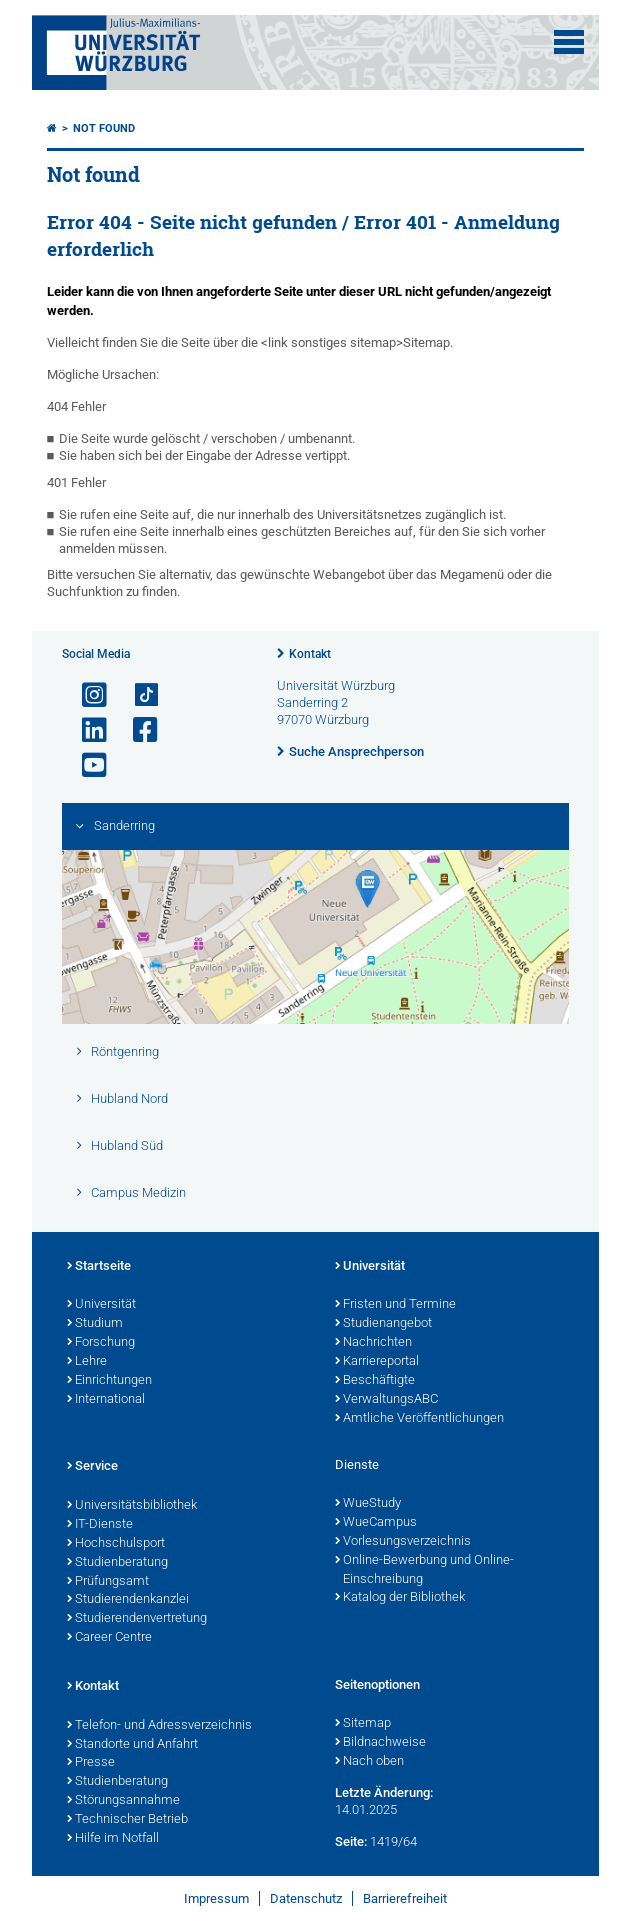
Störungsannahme (123, 1801)
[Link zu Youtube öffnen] (86, 765)
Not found (104, 128)
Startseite (99, 1267)
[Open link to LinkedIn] (86, 730)
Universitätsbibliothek (132, 1506)
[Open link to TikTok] (137, 695)
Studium (95, 1324)
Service (92, 1467)
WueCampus (376, 1523)
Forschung (101, 1343)
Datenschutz (306, 1898)
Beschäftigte (375, 1381)
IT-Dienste (100, 1525)
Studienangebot (383, 1324)
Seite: (351, 1841)
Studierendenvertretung (137, 1619)
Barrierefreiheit (405, 1898)
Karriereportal (377, 1362)
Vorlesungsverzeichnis (403, 1542)
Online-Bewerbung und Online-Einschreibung (424, 1570)
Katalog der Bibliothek (400, 1598)
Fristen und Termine (395, 1305)
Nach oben (369, 1762)
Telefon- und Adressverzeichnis (159, 1726)
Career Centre (109, 1638)
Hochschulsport (116, 1544)
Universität (101, 1305)
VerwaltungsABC (386, 1400)
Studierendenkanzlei (128, 1600)
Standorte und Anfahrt (132, 1745)
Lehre (87, 1362)
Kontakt (310, 654)
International (106, 1400)
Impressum (216, 1898)
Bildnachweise (380, 1743)
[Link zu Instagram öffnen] (86, 695)
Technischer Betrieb (127, 1820)
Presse (91, 1763)
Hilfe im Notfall (113, 1839)
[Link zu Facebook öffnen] (137, 730)
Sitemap (363, 1724)
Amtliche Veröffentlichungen (419, 1419)
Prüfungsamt (108, 1582)
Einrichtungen (109, 1381)
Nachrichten (373, 1343)
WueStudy (368, 1504)
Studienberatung (117, 1563)
